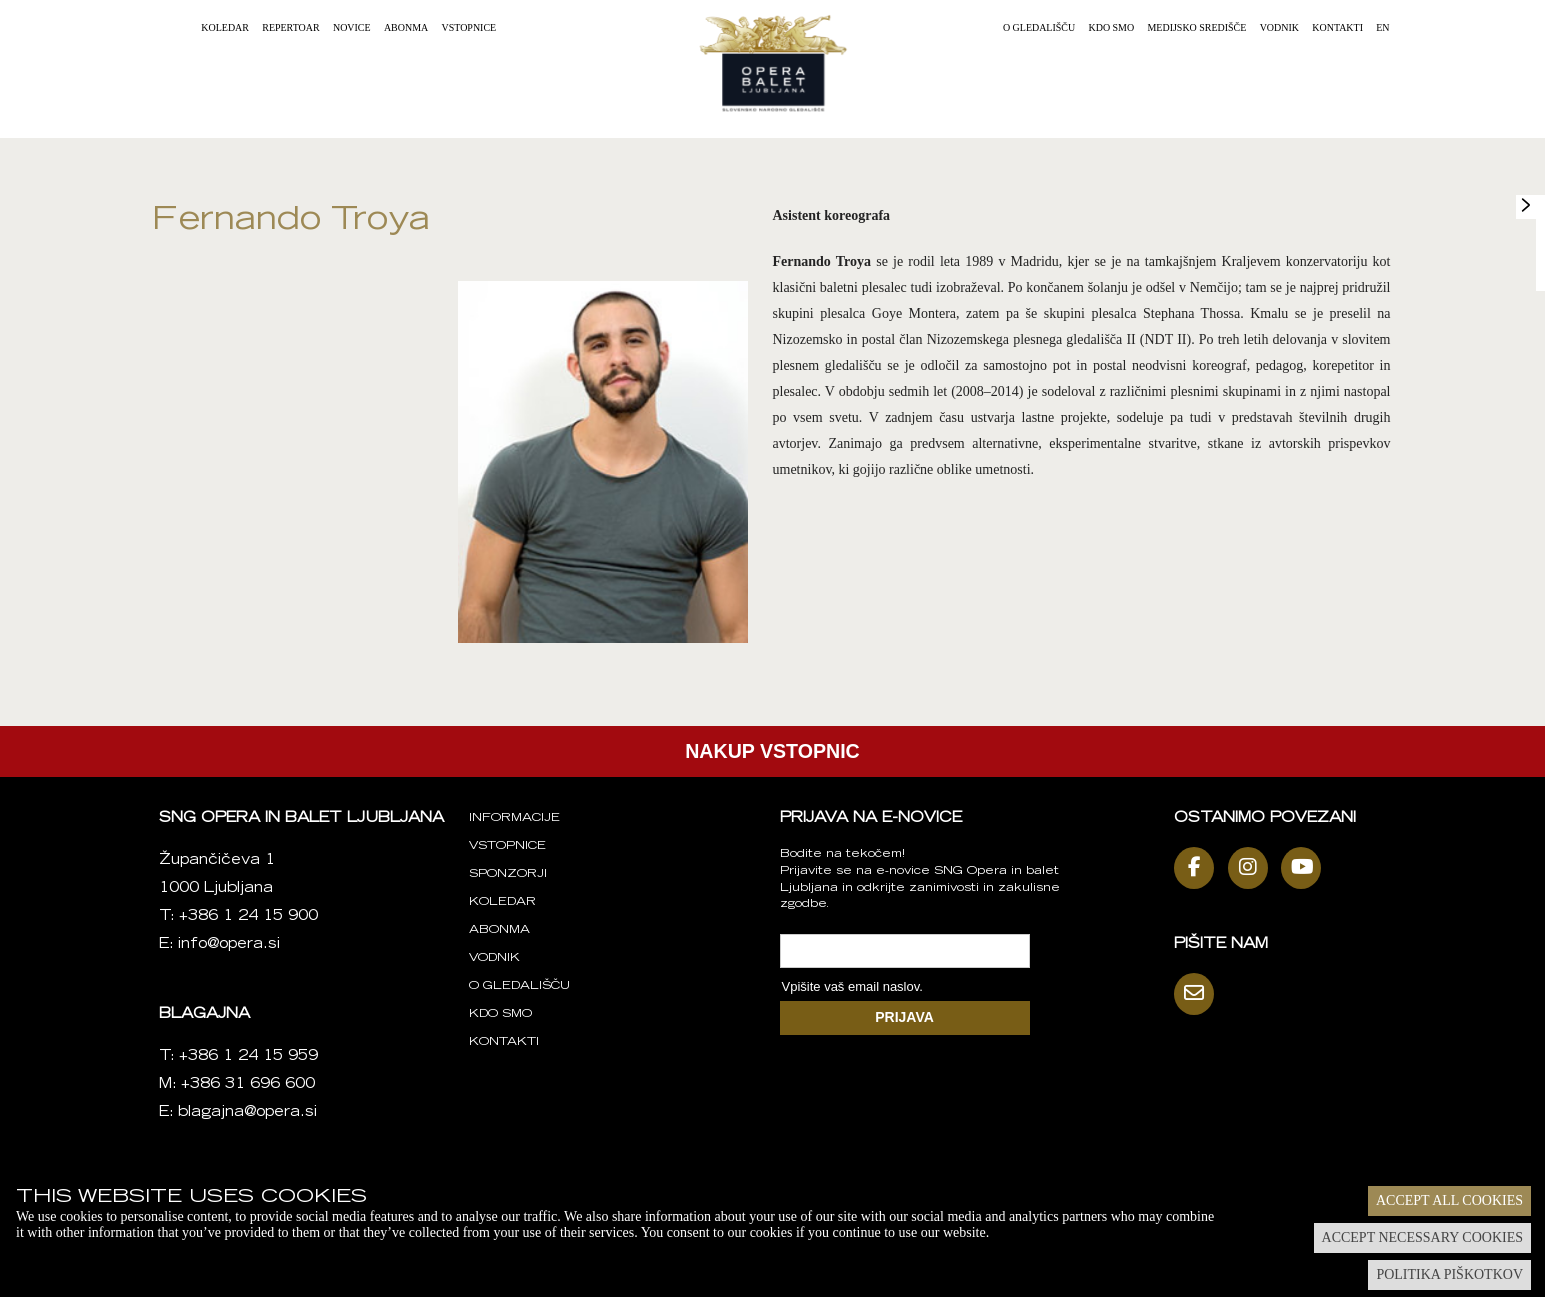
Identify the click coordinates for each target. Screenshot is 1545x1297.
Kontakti (1337, 27)
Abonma (406, 27)
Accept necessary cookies (1422, 1237)
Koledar (225, 27)
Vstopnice (469, 27)
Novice (352, 27)
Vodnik (1279, 27)
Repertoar (290, 27)
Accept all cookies (1449, 1200)
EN (1382, 27)
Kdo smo (1111, 27)
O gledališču (1039, 27)
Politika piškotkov (1449, 1274)
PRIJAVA (904, 1017)
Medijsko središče (1196, 27)
